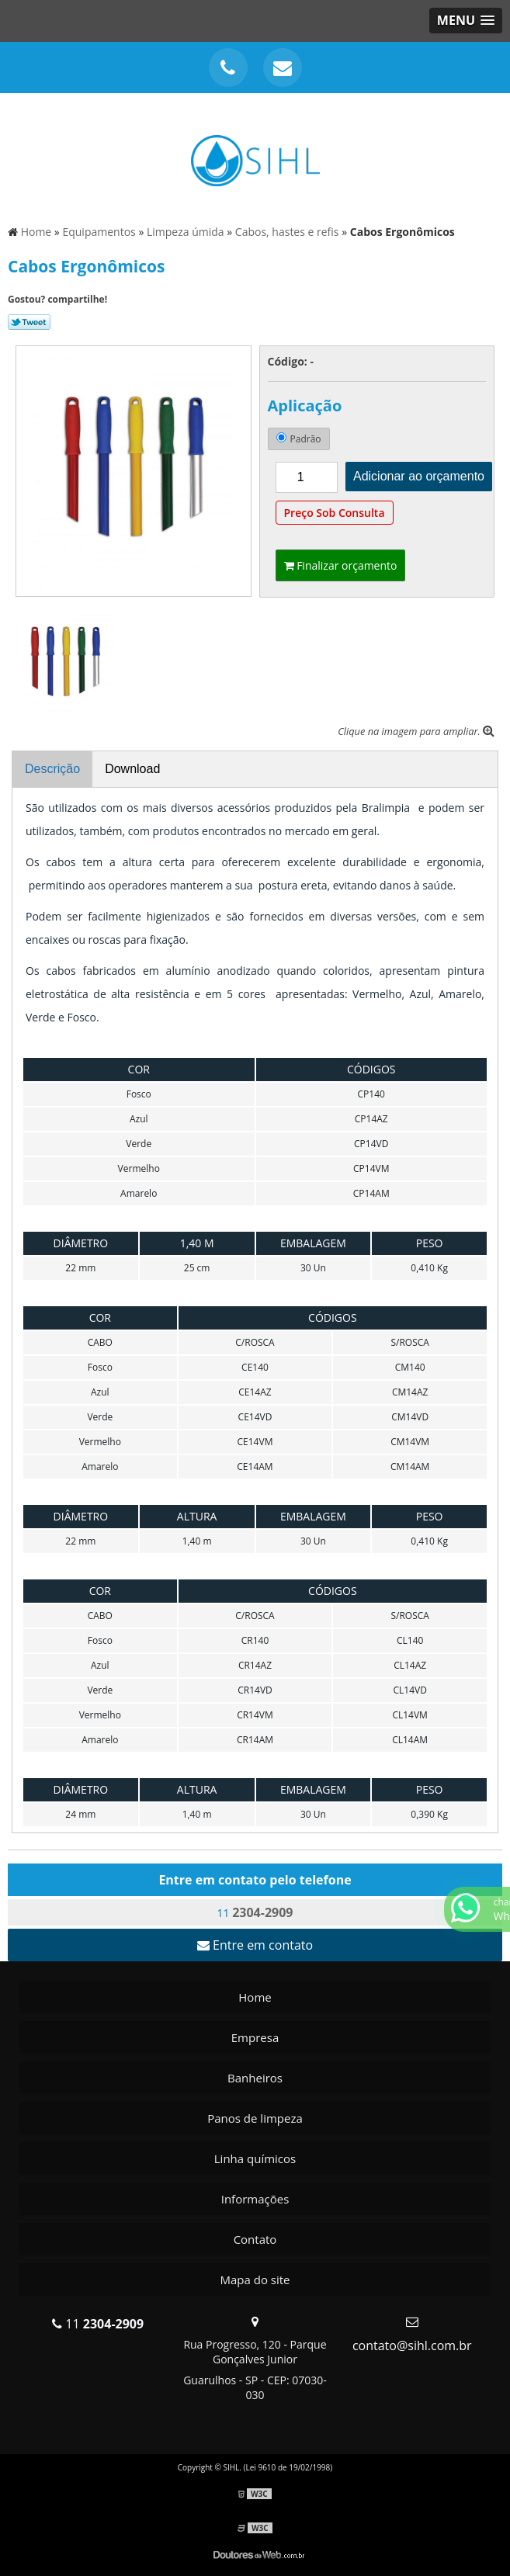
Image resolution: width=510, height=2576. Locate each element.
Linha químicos (255, 2158)
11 (255, 1912)
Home (254, 1997)
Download (132, 768)
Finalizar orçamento (340, 565)
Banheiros (255, 2077)
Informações (255, 2199)
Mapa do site (255, 2279)
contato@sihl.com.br (412, 2345)
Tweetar (29, 322)
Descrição (52, 768)
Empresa (255, 2037)
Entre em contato (255, 1945)
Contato (255, 2239)
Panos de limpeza (255, 2118)
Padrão (298, 439)
